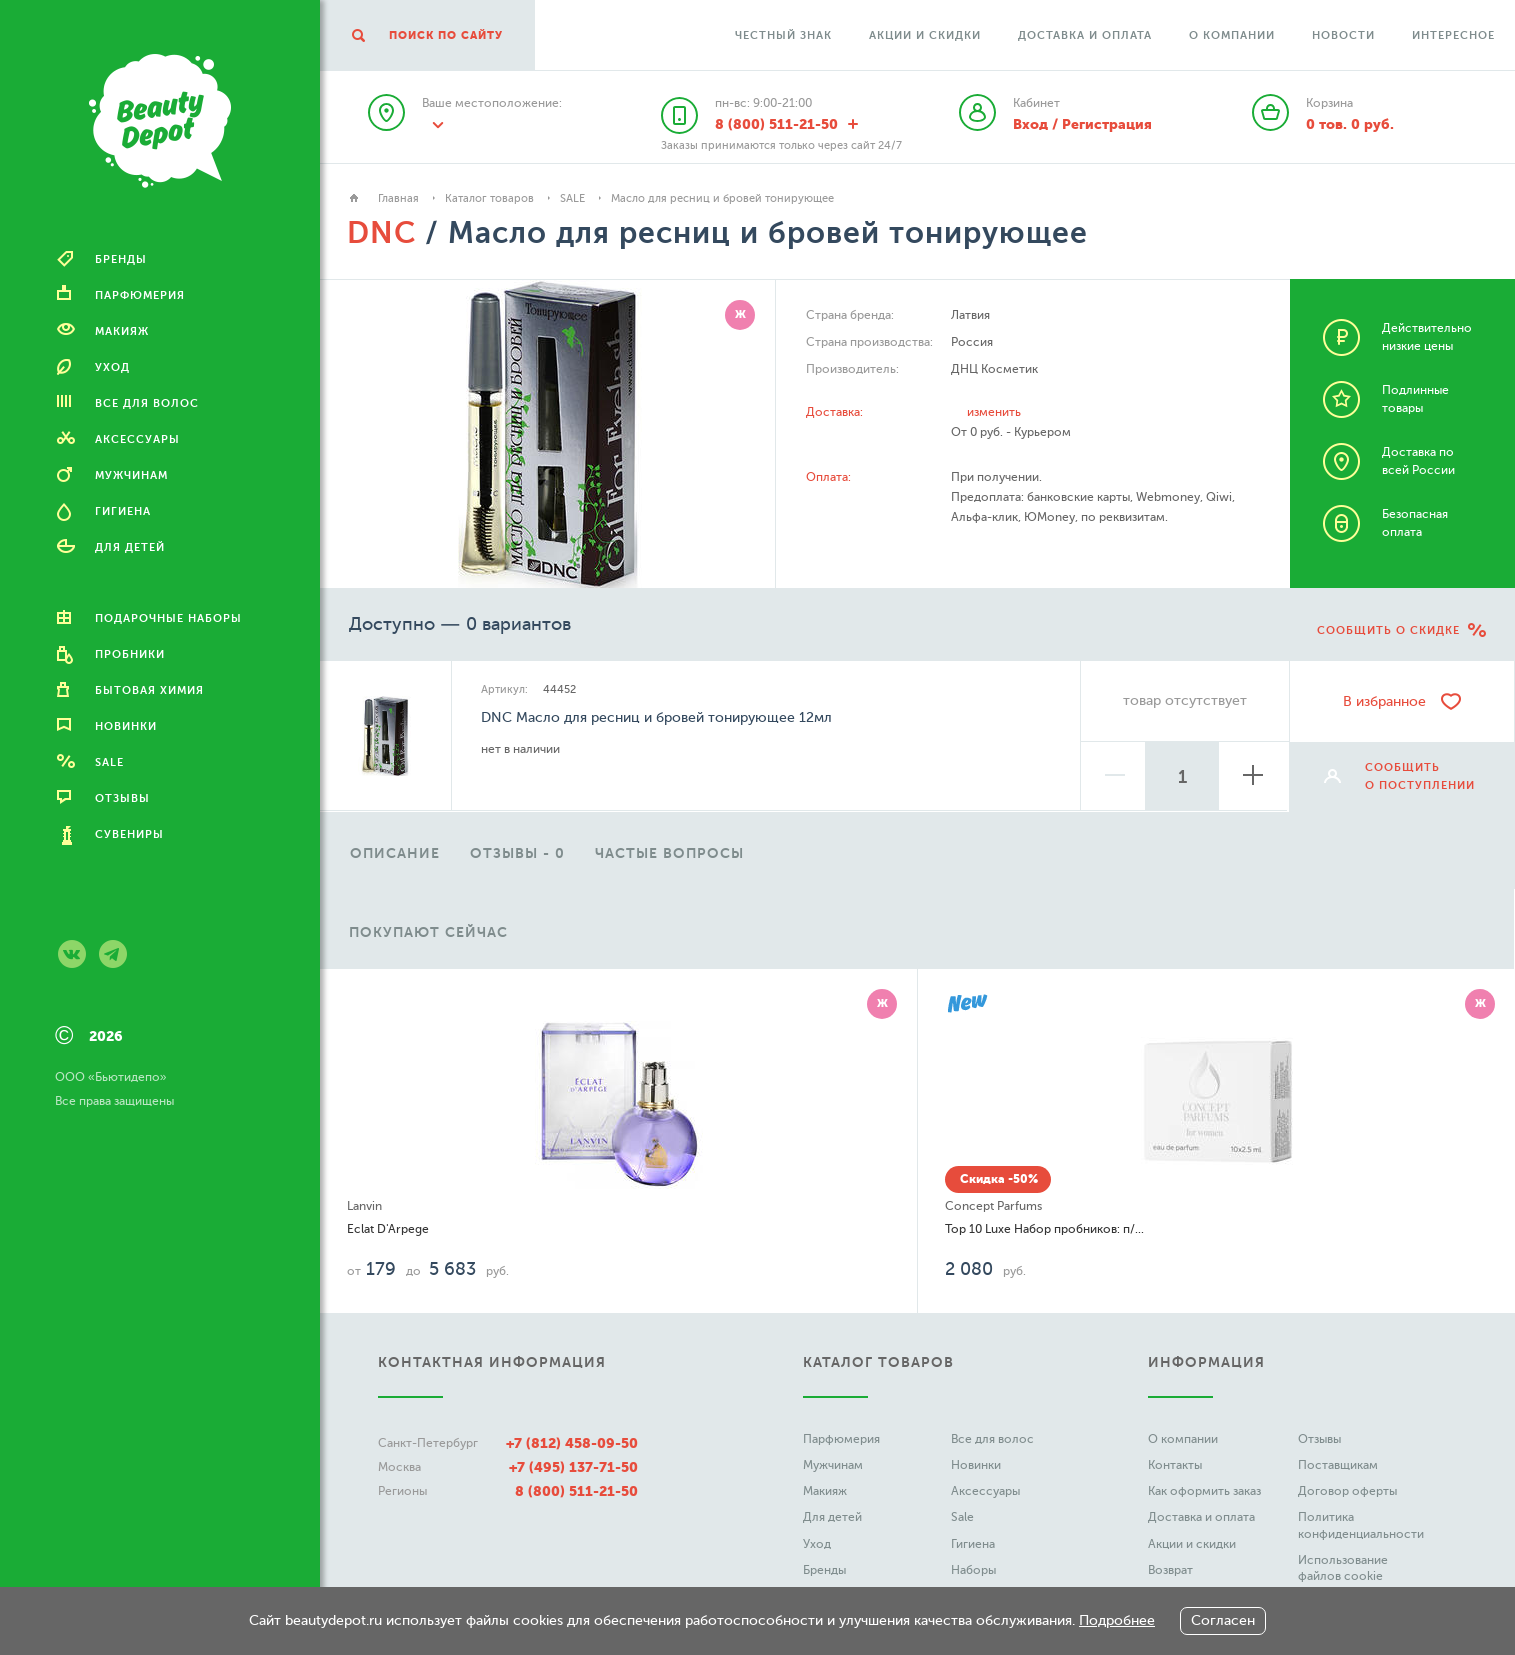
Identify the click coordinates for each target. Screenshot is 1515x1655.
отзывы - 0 (517, 853)
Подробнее (1117, 1620)
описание (395, 853)
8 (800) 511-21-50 (576, 1491)
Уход (817, 1544)
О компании (1232, 35)
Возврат (1170, 1570)
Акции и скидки (925, 35)
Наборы (973, 1570)
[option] (395, 849)
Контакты (1175, 1465)
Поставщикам (1338, 1465)
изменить (994, 412)
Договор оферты (1347, 1491)
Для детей (832, 1517)
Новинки (976, 1465)
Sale (962, 1517)
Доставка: (834, 412)
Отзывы (1319, 1439)
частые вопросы (669, 853)
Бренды (824, 1570)
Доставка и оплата (1085, 35)
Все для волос (992, 1439)
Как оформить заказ (1204, 1491)
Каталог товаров (489, 198)
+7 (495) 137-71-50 (573, 1467)
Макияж (825, 1491)
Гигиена (973, 1544)
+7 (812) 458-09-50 (572, 1443)
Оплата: (828, 477)
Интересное (1453, 35)
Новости (1343, 35)
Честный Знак (783, 35)
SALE (572, 198)
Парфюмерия (841, 1439)
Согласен (1223, 1620)
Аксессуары (985, 1491)
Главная (398, 198)
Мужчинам (833, 1465)
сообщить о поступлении (1420, 776)
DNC (381, 233)
